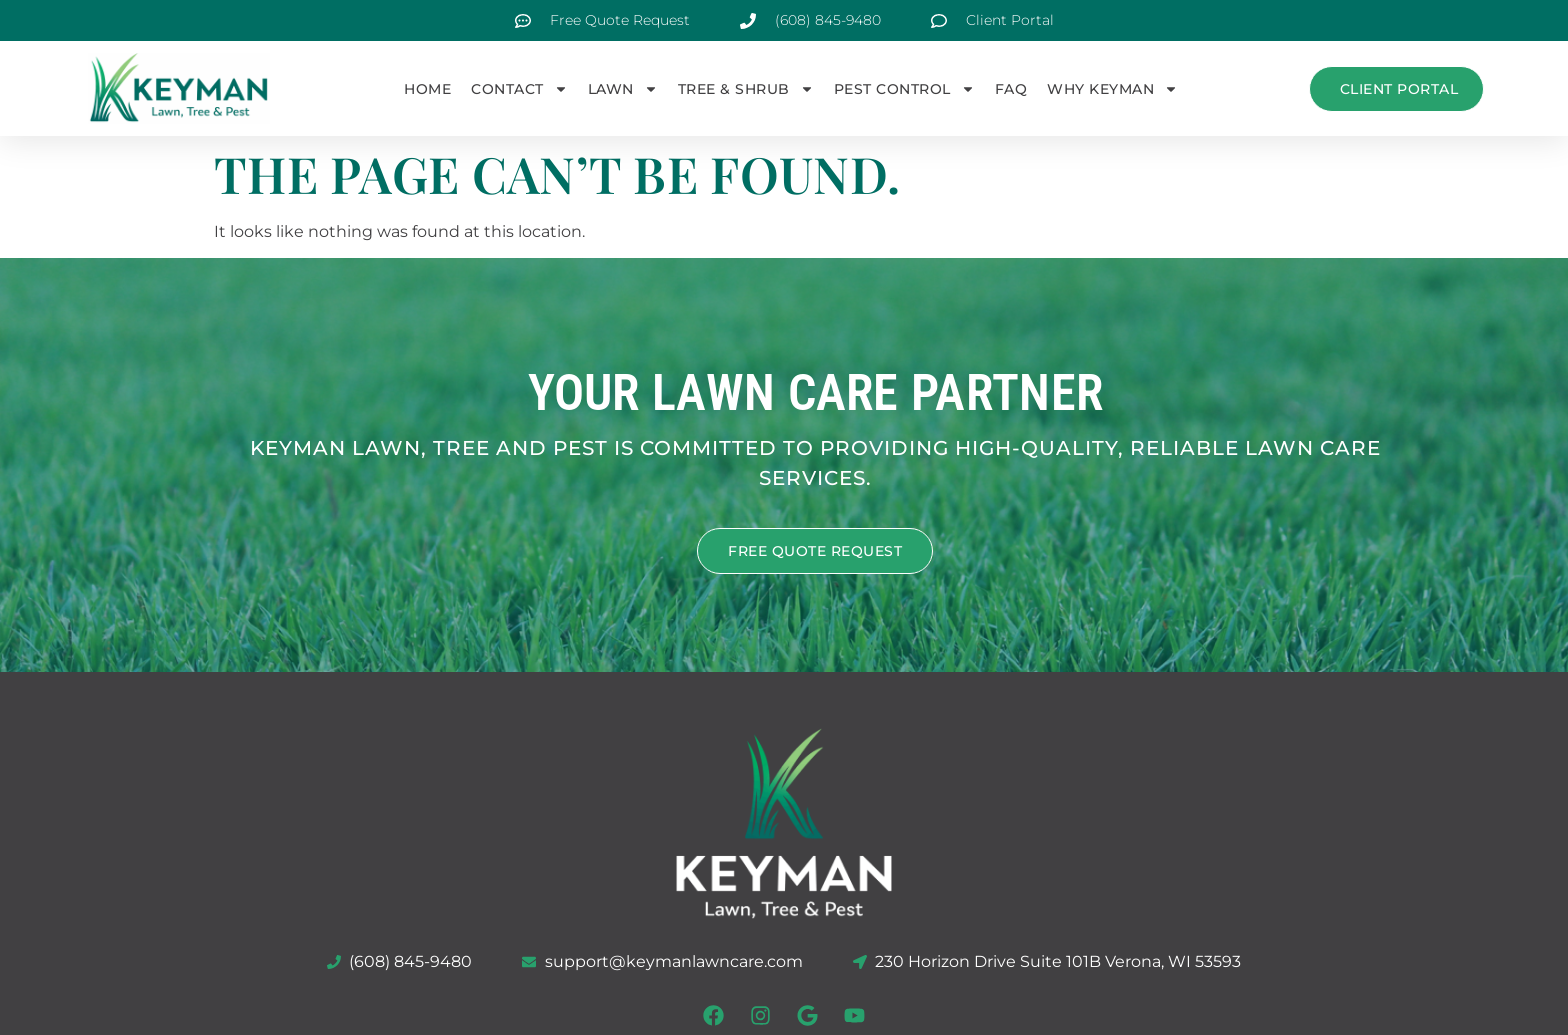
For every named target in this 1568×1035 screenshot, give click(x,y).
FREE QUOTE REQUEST (815, 549)
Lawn (623, 89)
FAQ (1011, 89)
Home (427, 89)
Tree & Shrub (746, 89)
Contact (519, 89)
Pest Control (904, 89)
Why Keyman (1112, 89)
